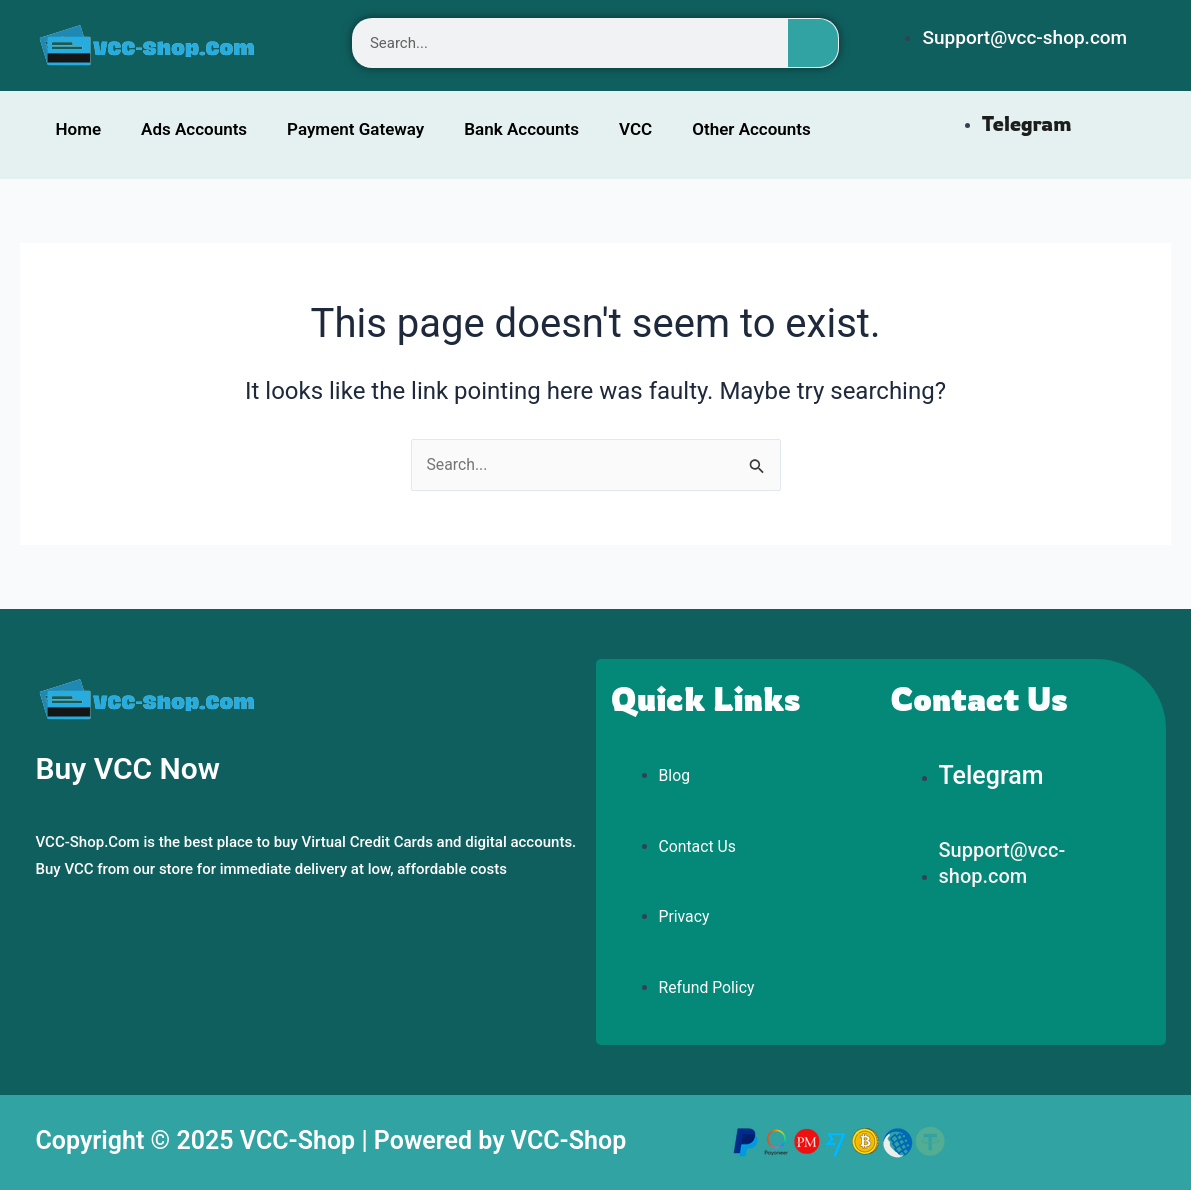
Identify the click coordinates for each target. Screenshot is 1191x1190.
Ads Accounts (194, 129)
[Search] (813, 43)
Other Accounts (751, 129)
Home (79, 129)
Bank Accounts (521, 129)
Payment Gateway (355, 129)
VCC (635, 129)
